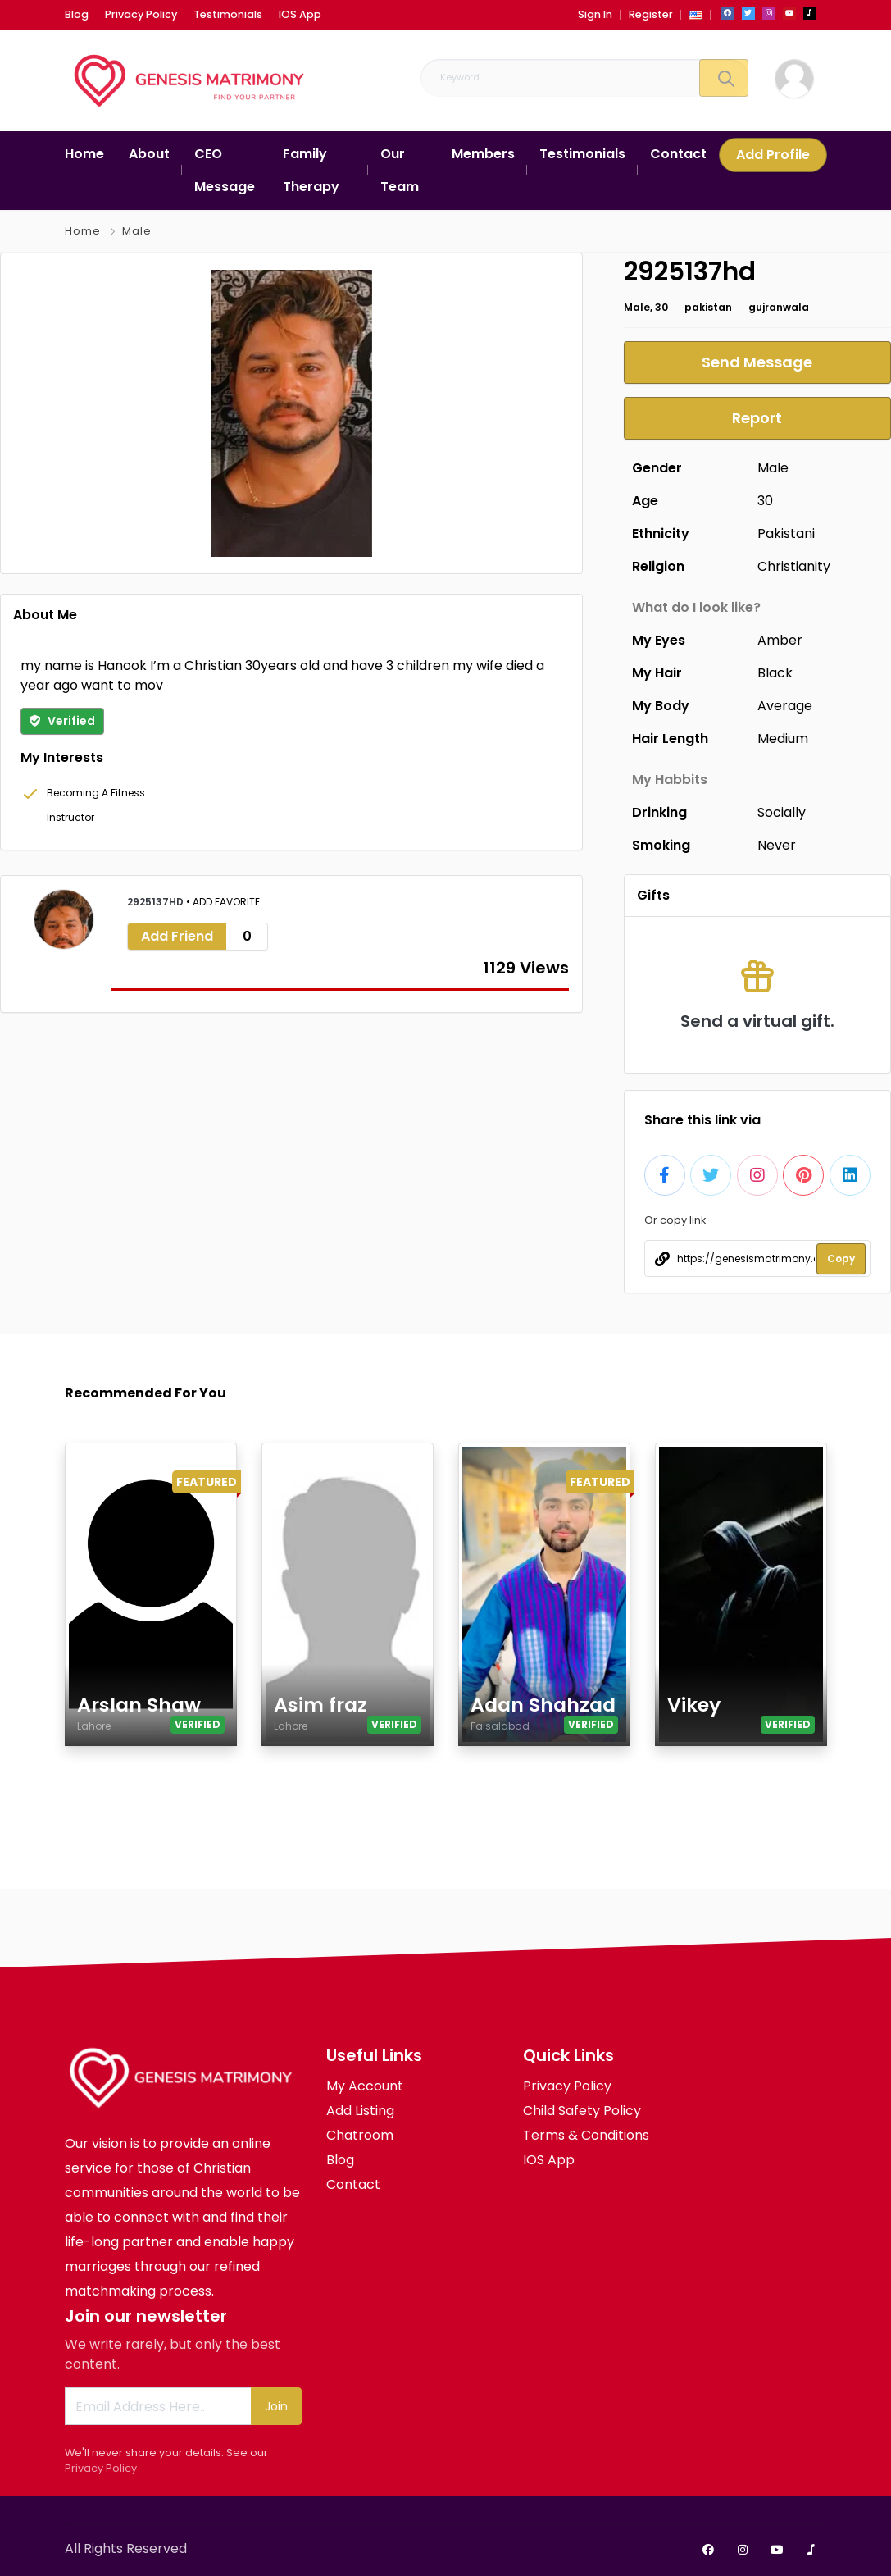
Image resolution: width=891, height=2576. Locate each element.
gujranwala (778, 307)
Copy (841, 1258)
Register (651, 14)
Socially (781, 812)
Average (784, 705)
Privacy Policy (101, 2468)
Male (137, 231)
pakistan (708, 307)
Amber (779, 640)
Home (83, 231)
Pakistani (786, 533)
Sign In (595, 14)
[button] (695, 14)
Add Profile (773, 154)
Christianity (793, 566)
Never (776, 845)
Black (775, 672)
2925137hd (156, 902)
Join (276, 2406)
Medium (782, 738)
